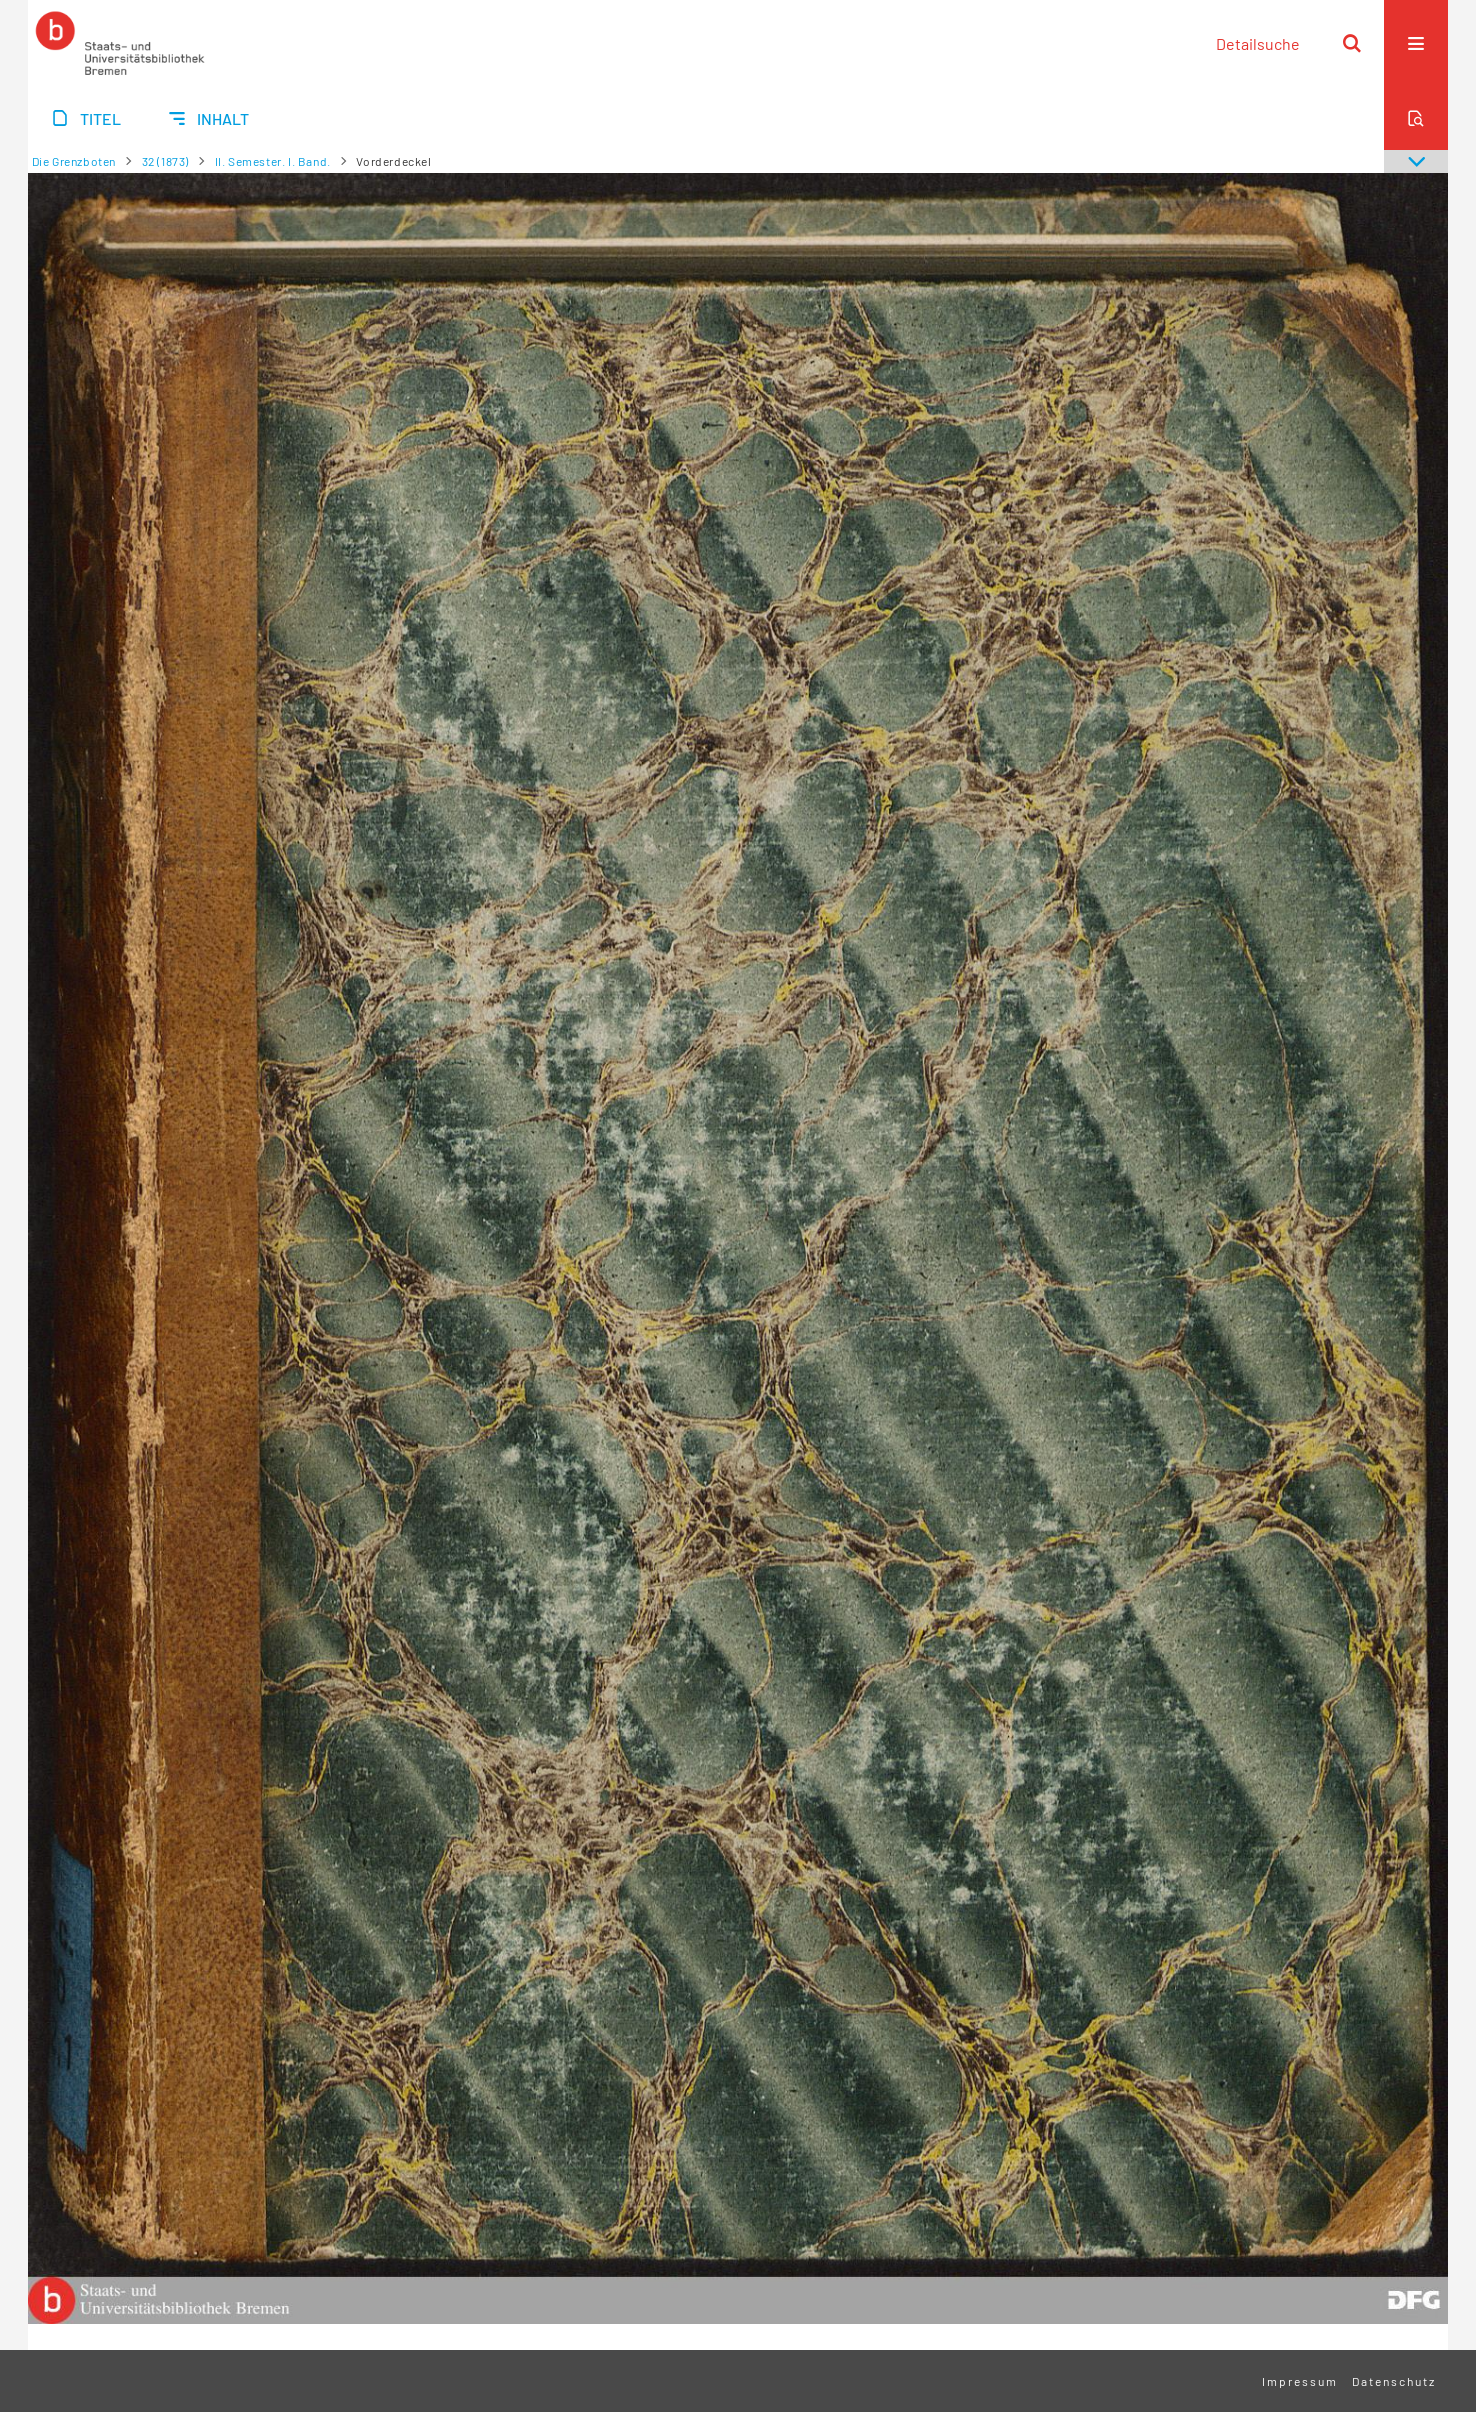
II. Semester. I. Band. (273, 161)
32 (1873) (165, 161)
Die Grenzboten (74, 161)
